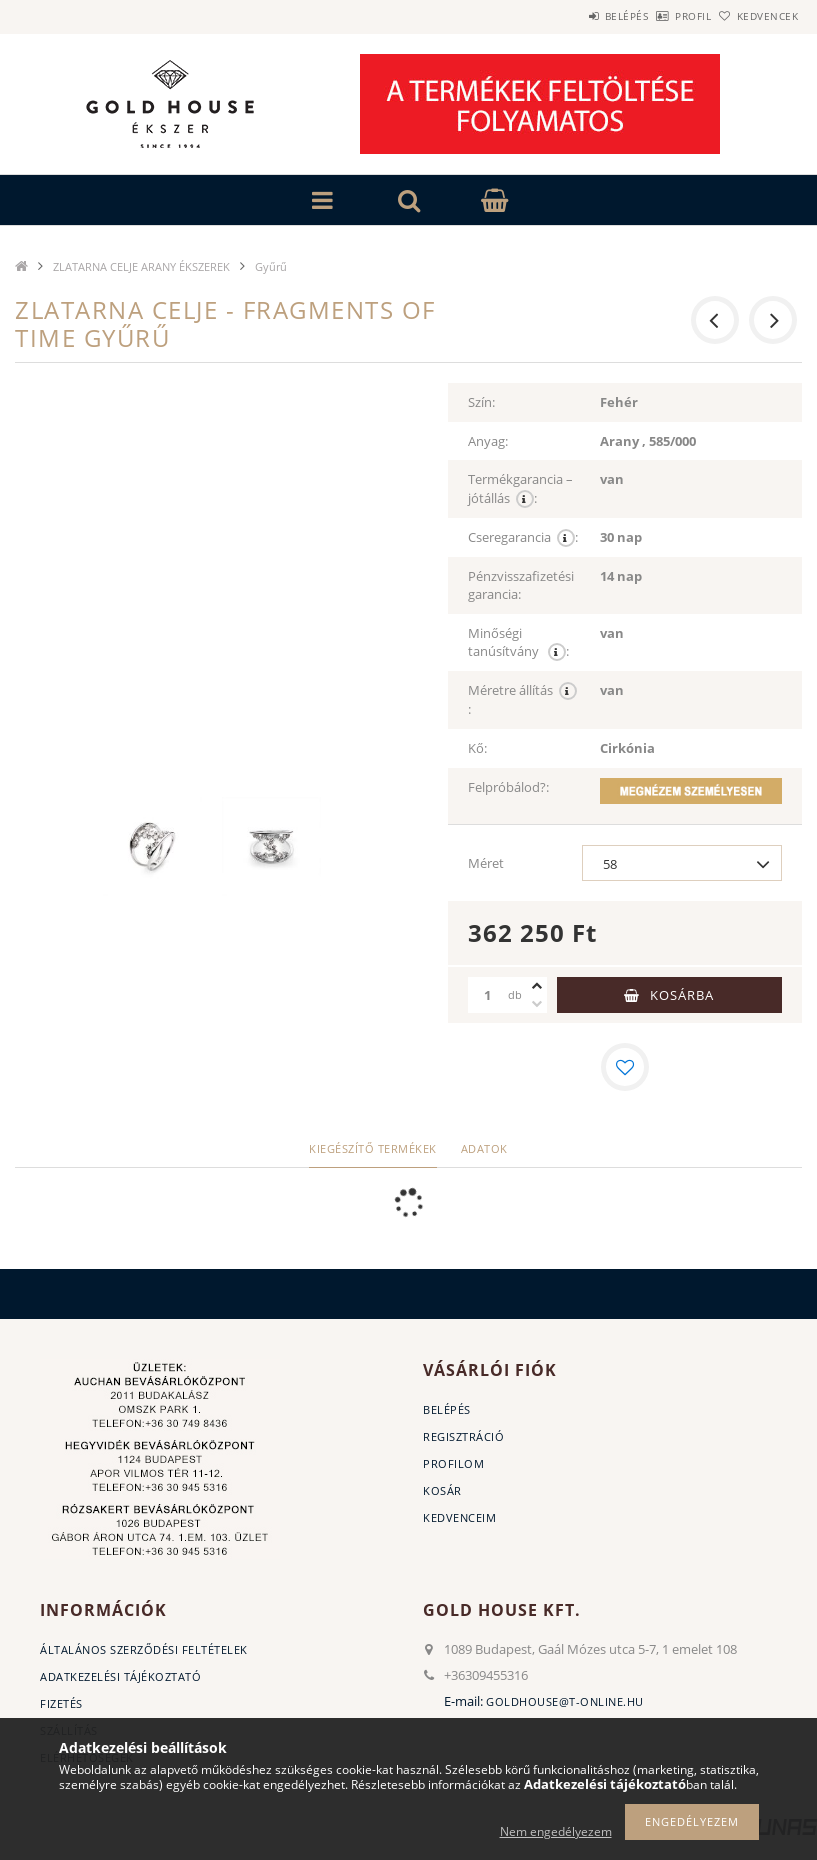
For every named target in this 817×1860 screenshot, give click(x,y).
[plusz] (537, 986)
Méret (486, 863)
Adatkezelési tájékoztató (120, 1676)
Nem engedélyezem (556, 1831)
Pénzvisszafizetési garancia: (521, 585)
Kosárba (682, 995)
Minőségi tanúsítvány (518, 643)
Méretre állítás (522, 700)
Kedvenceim (459, 1517)
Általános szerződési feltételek (144, 1649)
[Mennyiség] (488, 995)
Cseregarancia (523, 537)
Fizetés (61, 1703)
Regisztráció (463, 1436)
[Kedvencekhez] (625, 1067)
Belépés (571, 16)
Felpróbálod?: (508, 787)
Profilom (453, 1463)
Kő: (477, 748)
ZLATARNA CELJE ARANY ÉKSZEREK (141, 266)
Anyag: (488, 441)
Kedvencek (756, 16)
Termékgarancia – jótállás (520, 489)
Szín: (481, 402)
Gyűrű (271, 266)
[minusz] (537, 1004)
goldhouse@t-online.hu (565, 1701)
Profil (660, 16)
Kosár (442, 1490)
